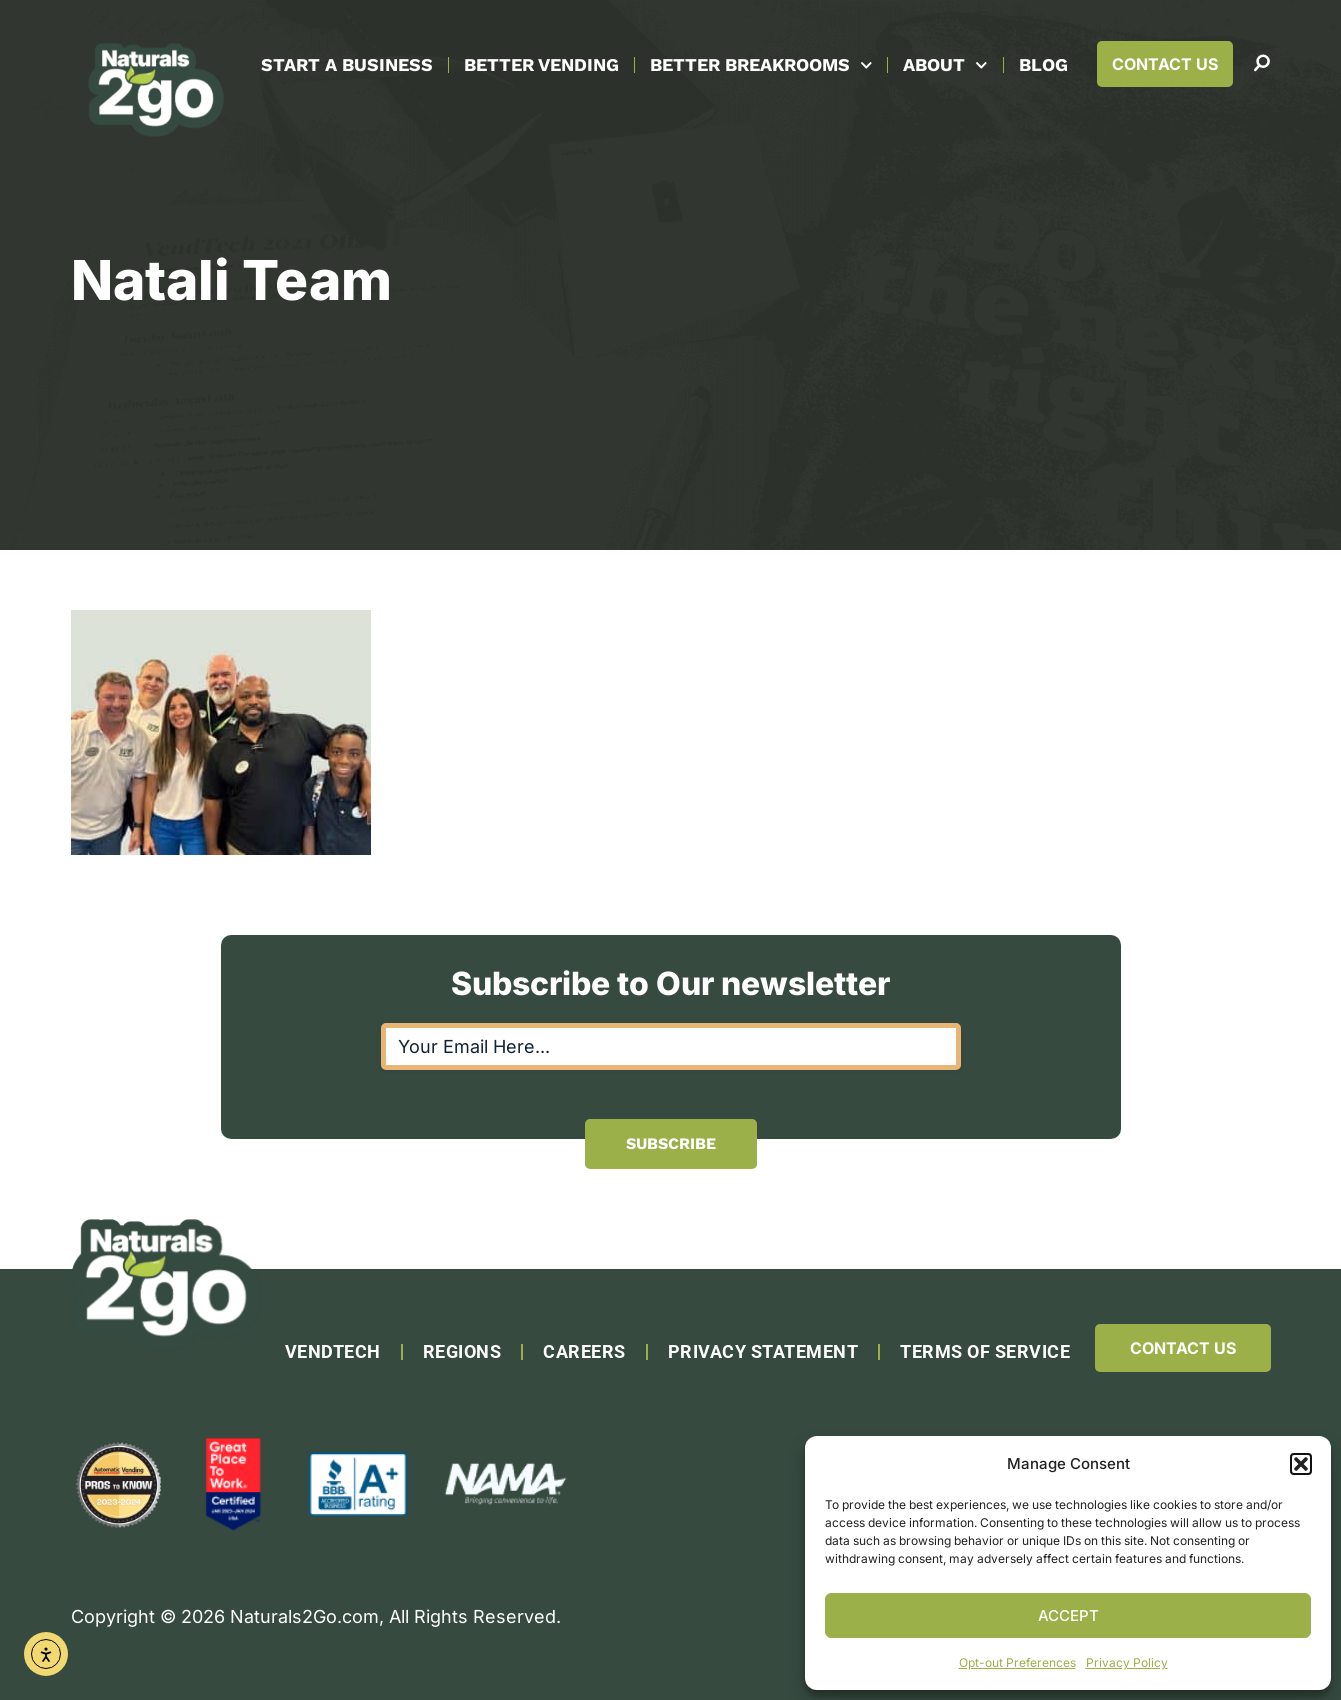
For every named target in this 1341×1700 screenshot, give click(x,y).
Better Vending (541, 64)
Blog (1043, 64)
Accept (1068, 1615)
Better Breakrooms (761, 65)
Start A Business (347, 64)
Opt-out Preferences (1017, 1662)
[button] (1301, 1464)
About (945, 65)
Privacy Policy (1127, 1662)
